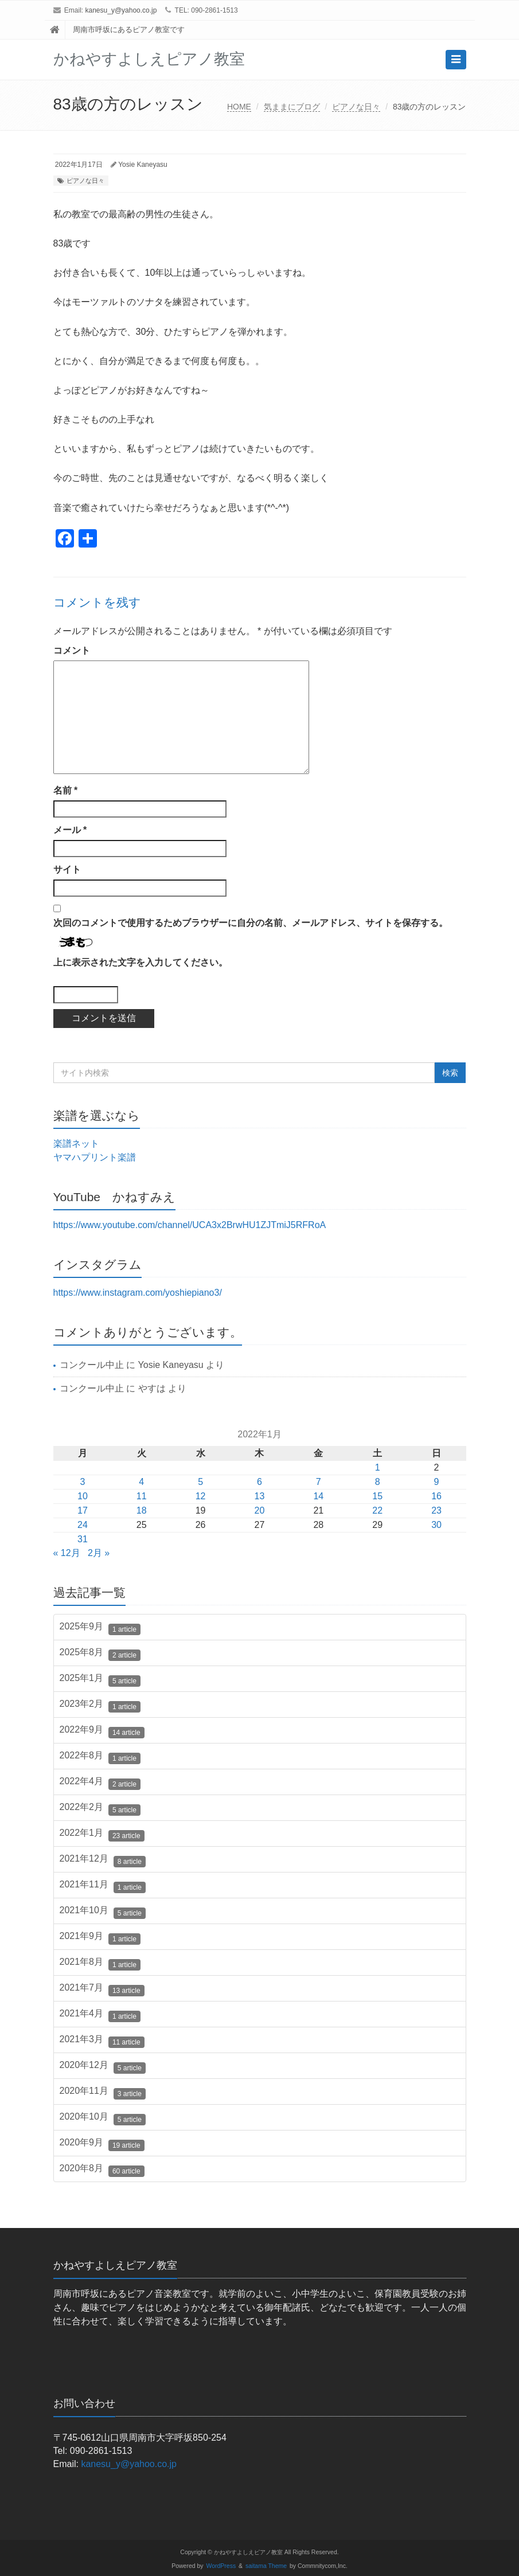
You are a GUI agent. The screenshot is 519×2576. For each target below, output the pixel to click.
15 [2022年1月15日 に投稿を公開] (377, 1496)
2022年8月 (100, 1757)
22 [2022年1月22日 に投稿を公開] (377, 1510)
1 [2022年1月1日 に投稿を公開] (377, 1467)
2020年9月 (102, 2144)
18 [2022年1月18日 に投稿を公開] (141, 1510)
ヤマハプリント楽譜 (94, 1157)
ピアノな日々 (356, 106)
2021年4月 (100, 2015)
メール (70, 830)
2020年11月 (103, 2093)
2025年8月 (100, 1654)
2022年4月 (100, 1783)
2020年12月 (103, 2067)
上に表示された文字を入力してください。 (140, 962)
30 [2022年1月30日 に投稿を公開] (436, 1525)
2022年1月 (102, 1835)
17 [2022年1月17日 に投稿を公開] (82, 1510)
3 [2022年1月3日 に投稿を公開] (82, 1482)
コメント (71, 650)
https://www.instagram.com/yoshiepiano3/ (137, 1292)
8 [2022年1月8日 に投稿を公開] (377, 1482)
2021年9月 (100, 1938)
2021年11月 (103, 1886)
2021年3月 (102, 2041)
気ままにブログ (292, 106)
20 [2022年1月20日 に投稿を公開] (260, 1510)
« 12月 (66, 1553)
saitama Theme (266, 2566)
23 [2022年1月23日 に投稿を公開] (436, 1510)
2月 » (99, 1553)
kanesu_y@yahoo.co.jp (121, 10)
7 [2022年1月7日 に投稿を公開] (318, 1482)
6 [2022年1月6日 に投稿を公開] (259, 1482)
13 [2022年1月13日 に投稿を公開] (260, 1496)
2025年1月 (100, 1680)
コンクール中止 (92, 1365)
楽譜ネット (76, 1143)
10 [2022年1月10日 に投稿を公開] (82, 1496)
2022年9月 (102, 1731)
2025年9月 (100, 1628)
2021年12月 (103, 1860)
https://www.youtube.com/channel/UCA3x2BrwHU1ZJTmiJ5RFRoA (189, 1225)
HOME (239, 106)
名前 (65, 790)
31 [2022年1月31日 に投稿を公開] (82, 1539)
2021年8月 (100, 1964)
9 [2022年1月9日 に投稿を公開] (436, 1482)
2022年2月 (100, 1809)
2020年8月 (102, 2170)
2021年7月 (102, 1989)
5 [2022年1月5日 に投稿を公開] (200, 1482)
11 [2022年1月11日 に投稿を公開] (141, 1496)
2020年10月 (103, 2118)
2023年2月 (100, 1706)
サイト (67, 869)
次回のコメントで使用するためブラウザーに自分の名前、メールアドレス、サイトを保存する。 (250, 923)
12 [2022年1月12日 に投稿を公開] (201, 1496)
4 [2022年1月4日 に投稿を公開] (141, 1482)
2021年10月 (103, 1912)
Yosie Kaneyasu (142, 165)
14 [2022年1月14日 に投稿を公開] (318, 1496)
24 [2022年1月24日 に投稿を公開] (82, 1525)
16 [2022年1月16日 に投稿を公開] (436, 1496)
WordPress (221, 2566)
